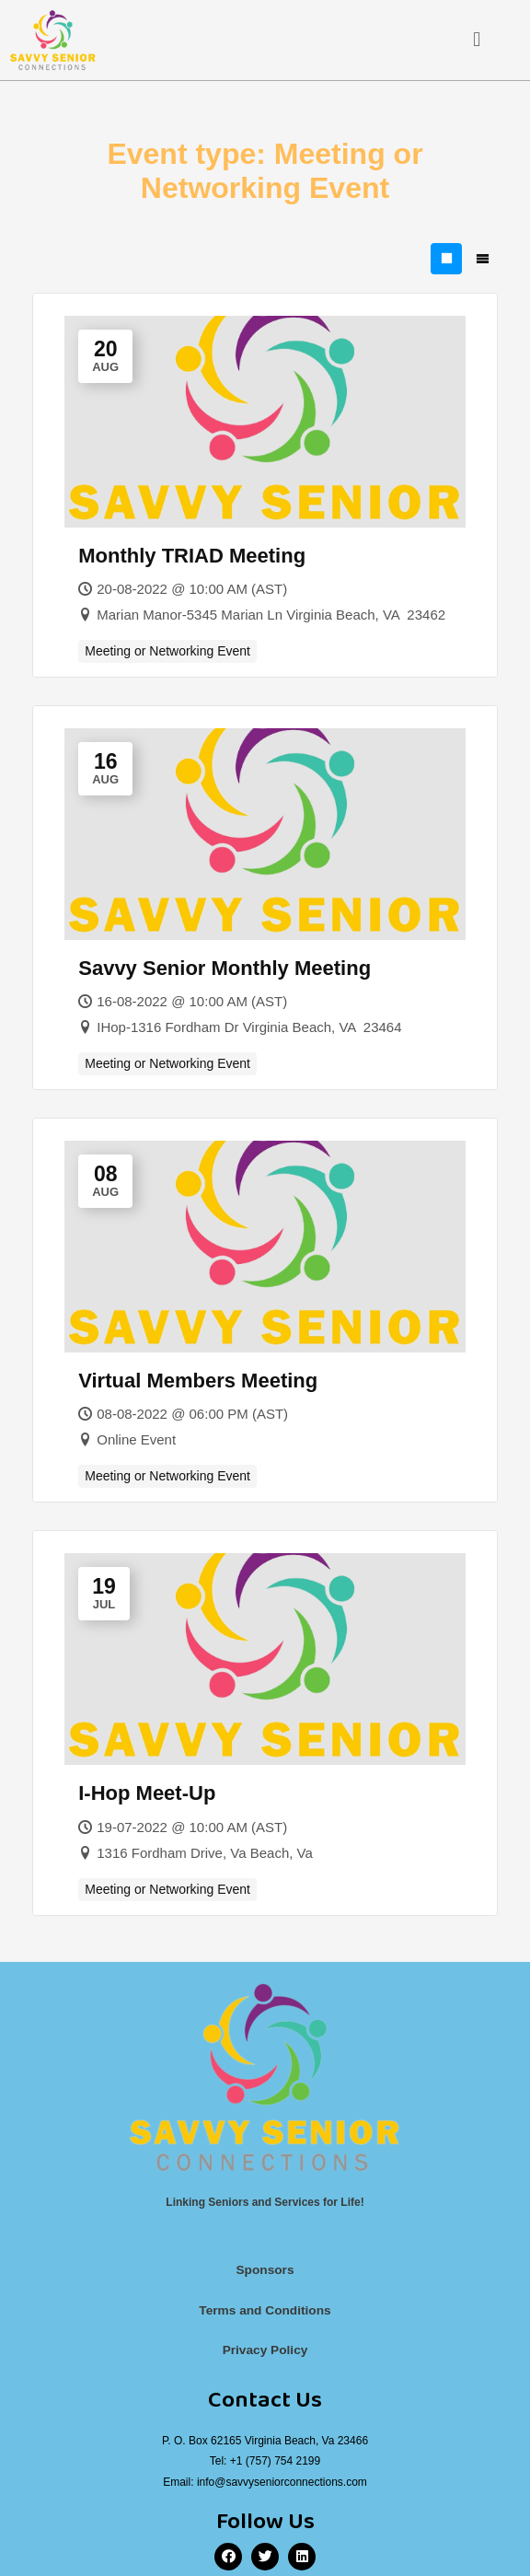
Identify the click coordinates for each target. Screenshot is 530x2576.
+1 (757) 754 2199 (275, 2460)
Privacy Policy (265, 2350)
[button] (477, 40)
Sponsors (265, 2270)
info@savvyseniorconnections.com (282, 2482)
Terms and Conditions (264, 2310)
